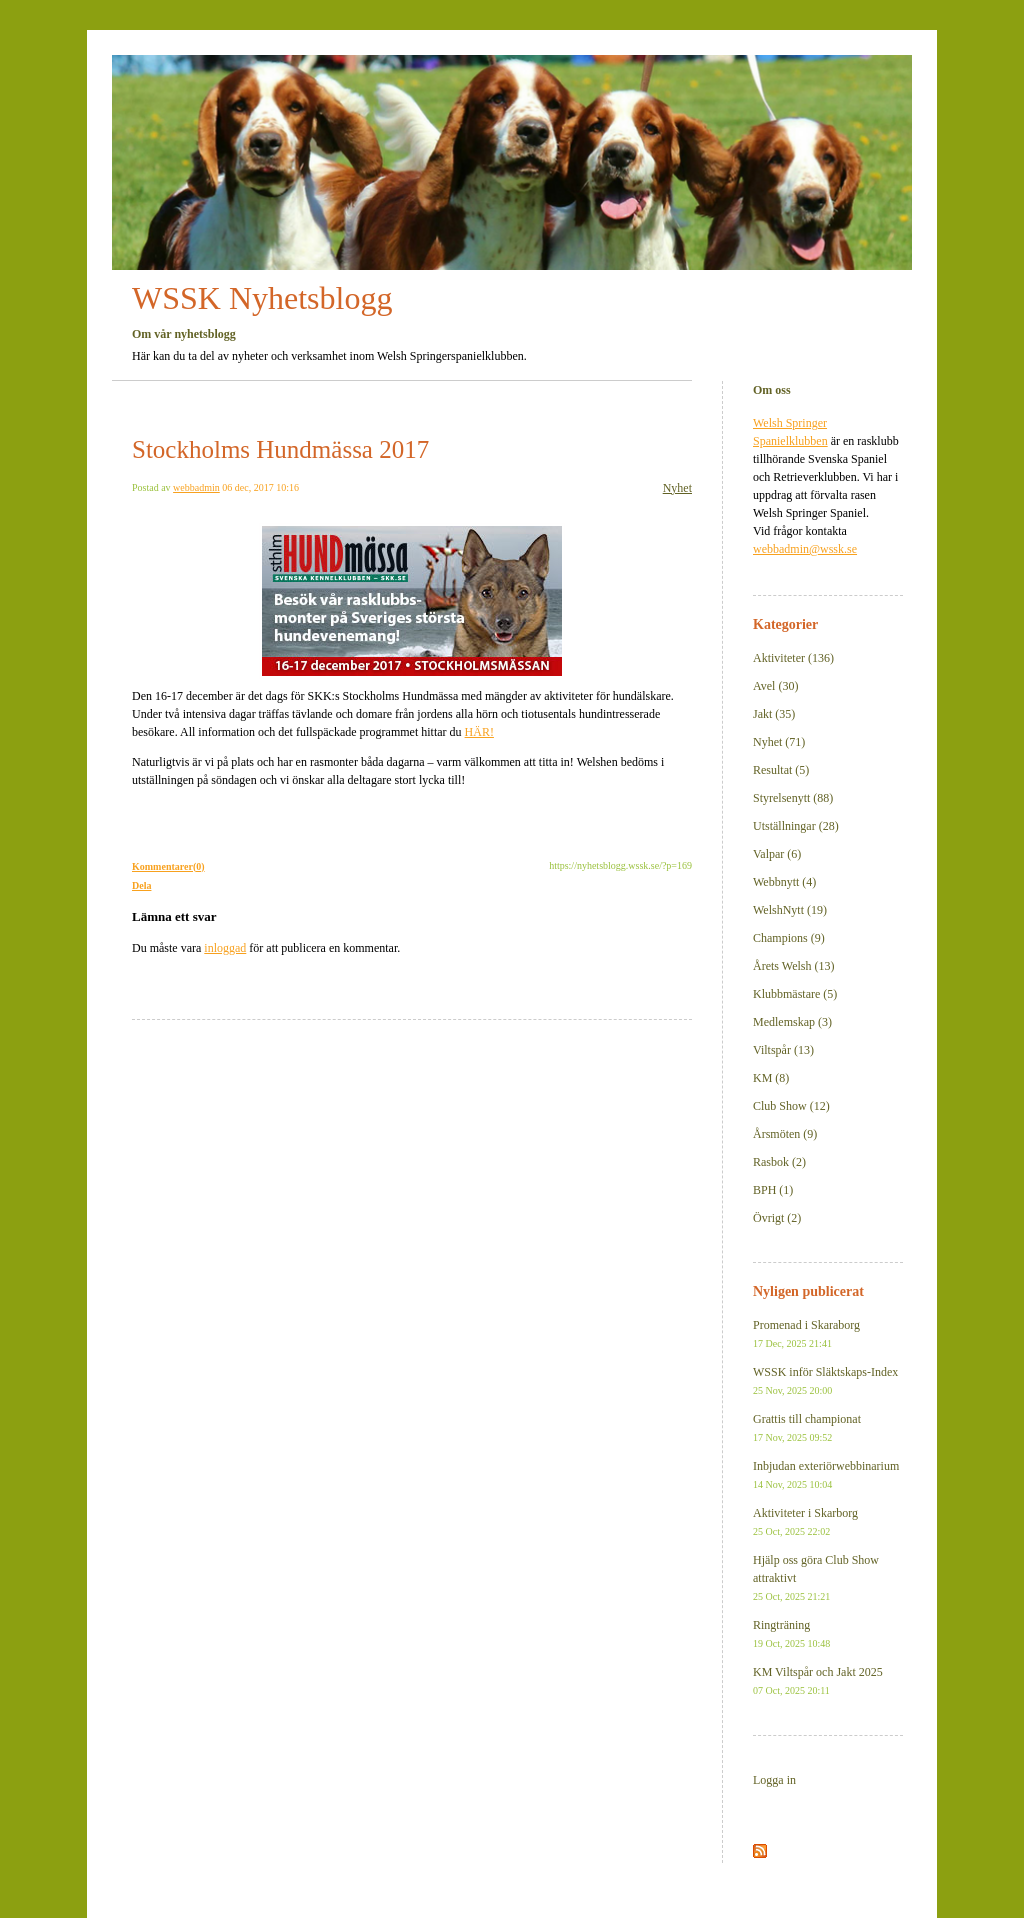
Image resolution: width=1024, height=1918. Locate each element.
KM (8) (771, 1078)
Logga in (774, 1780)
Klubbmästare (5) (795, 994)
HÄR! (479, 732)
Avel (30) (775, 686)
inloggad (225, 948)
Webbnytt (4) (784, 882)
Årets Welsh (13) (793, 966)
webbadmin (196, 487)
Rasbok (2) (779, 1162)
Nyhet (677, 488)
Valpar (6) (777, 854)
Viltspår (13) (783, 1050)
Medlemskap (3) (792, 1022)
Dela (141, 885)
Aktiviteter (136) (793, 658)
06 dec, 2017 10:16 (260, 487)
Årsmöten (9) (785, 1134)
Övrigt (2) (777, 1218)
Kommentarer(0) (168, 866)
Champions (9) (789, 938)
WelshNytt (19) (790, 910)
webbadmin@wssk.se (805, 549)
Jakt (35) (774, 714)
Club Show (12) (791, 1106)
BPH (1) (773, 1190)
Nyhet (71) (779, 742)
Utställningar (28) (796, 826)
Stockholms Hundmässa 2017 (280, 449)
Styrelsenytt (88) (793, 798)
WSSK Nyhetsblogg (262, 298)
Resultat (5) (781, 770)
